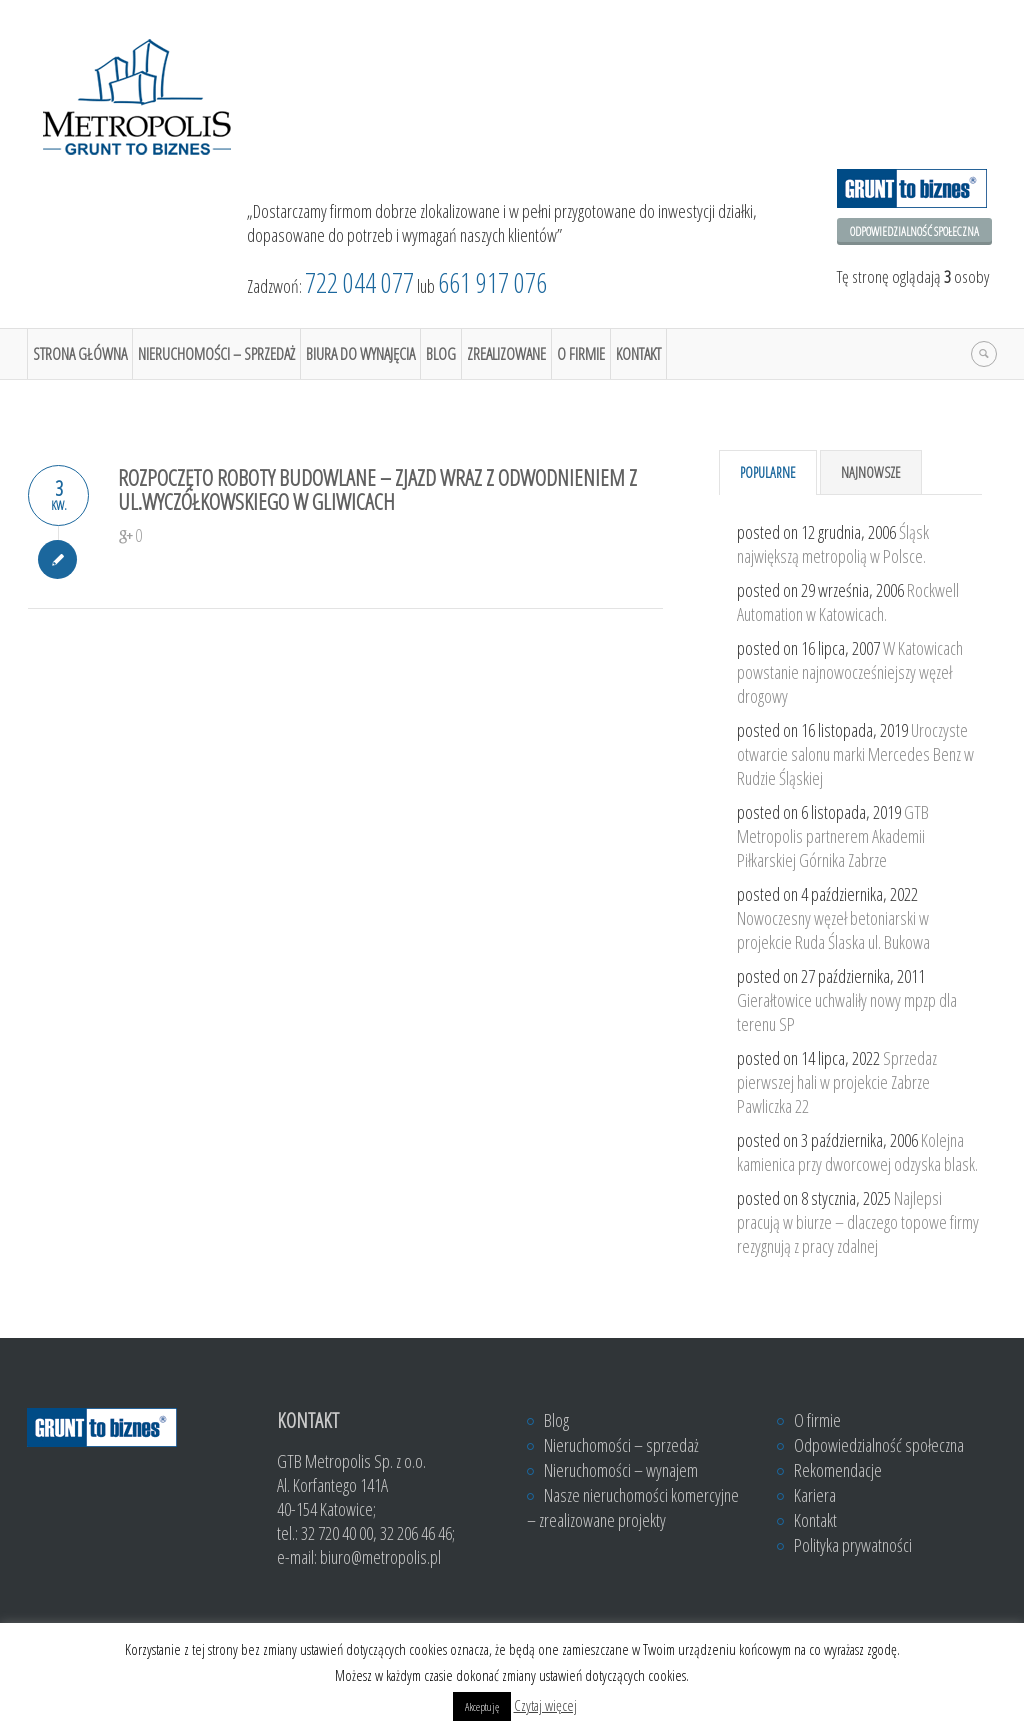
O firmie (581, 354)
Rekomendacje (838, 1470)
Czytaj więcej (545, 1705)
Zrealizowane (506, 354)
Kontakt (638, 354)
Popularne (768, 472)
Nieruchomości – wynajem (621, 1470)
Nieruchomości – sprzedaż (216, 354)
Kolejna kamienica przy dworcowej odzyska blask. (857, 1152)
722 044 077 (359, 282)
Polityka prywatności (853, 1545)
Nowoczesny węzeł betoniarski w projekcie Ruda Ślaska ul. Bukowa (833, 930)
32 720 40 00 (337, 1533)
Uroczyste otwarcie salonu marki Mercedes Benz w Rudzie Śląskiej (855, 754)
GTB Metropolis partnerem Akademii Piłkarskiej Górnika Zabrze (833, 836)
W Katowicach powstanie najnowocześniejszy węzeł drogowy (850, 672)
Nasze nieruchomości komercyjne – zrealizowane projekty (633, 1507)
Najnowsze (871, 472)
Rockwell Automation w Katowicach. (848, 602)
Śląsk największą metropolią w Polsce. (833, 544)
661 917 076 (492, 282)
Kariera (815, 1495)
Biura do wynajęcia (360, 354)
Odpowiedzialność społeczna (914, 231)
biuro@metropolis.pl (380, 1557)
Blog (441, 354)
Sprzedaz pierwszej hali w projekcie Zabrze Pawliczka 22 (837, 1082)
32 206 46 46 (416, 1533)
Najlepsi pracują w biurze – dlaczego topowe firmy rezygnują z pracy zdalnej (858, 1222)
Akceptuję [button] (482, 1706)
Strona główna (80, 354)
